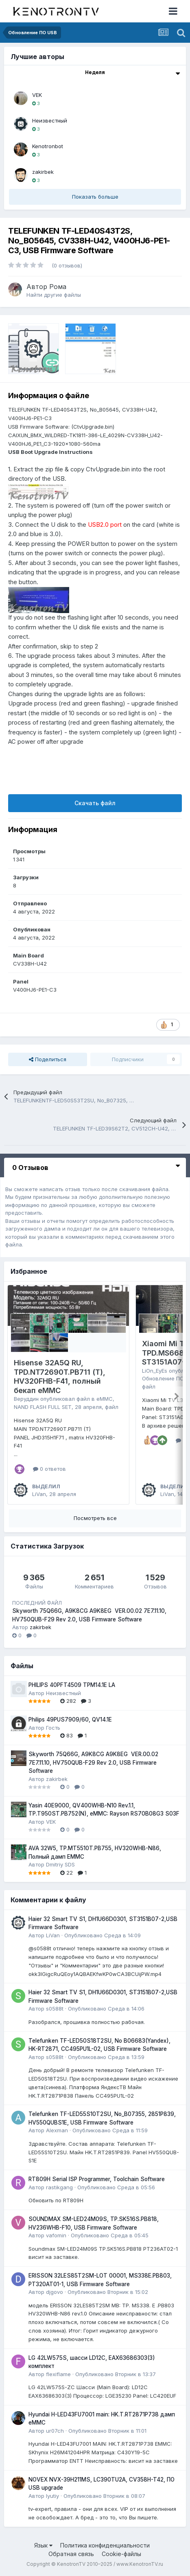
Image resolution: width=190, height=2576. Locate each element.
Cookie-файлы (121, 2553)
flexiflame (58, 2374)
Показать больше (95, 196)
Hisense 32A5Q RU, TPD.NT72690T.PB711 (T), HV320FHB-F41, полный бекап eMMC (59, 1376)
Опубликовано (102, 1935)
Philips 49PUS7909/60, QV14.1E (70, 1719)
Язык (43, 2545)
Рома (57, 287)
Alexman (57, 2130)
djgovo (54, 2292)
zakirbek (43, 172)
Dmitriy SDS (60, 1864)
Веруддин (26, 1398)
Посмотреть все (95, 1518)
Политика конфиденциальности (105, 2545)
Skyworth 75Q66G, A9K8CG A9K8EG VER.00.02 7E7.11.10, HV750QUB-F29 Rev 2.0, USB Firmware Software (93, 1762)
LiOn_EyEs (154, 1370)
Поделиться (47, 1059)
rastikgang (59, 2187)
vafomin (56, 2235)
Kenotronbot (47, 146)
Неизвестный (49, 120)
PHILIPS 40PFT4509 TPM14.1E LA (71, 1685)
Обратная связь (71, 2553)
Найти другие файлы (53, 294)
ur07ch (55, 2430)
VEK (37, 95)
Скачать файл (95, 803)
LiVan (39, 1494)
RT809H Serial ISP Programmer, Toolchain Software (96, 2179)
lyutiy (52, 2496)
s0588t (54, 2008)
